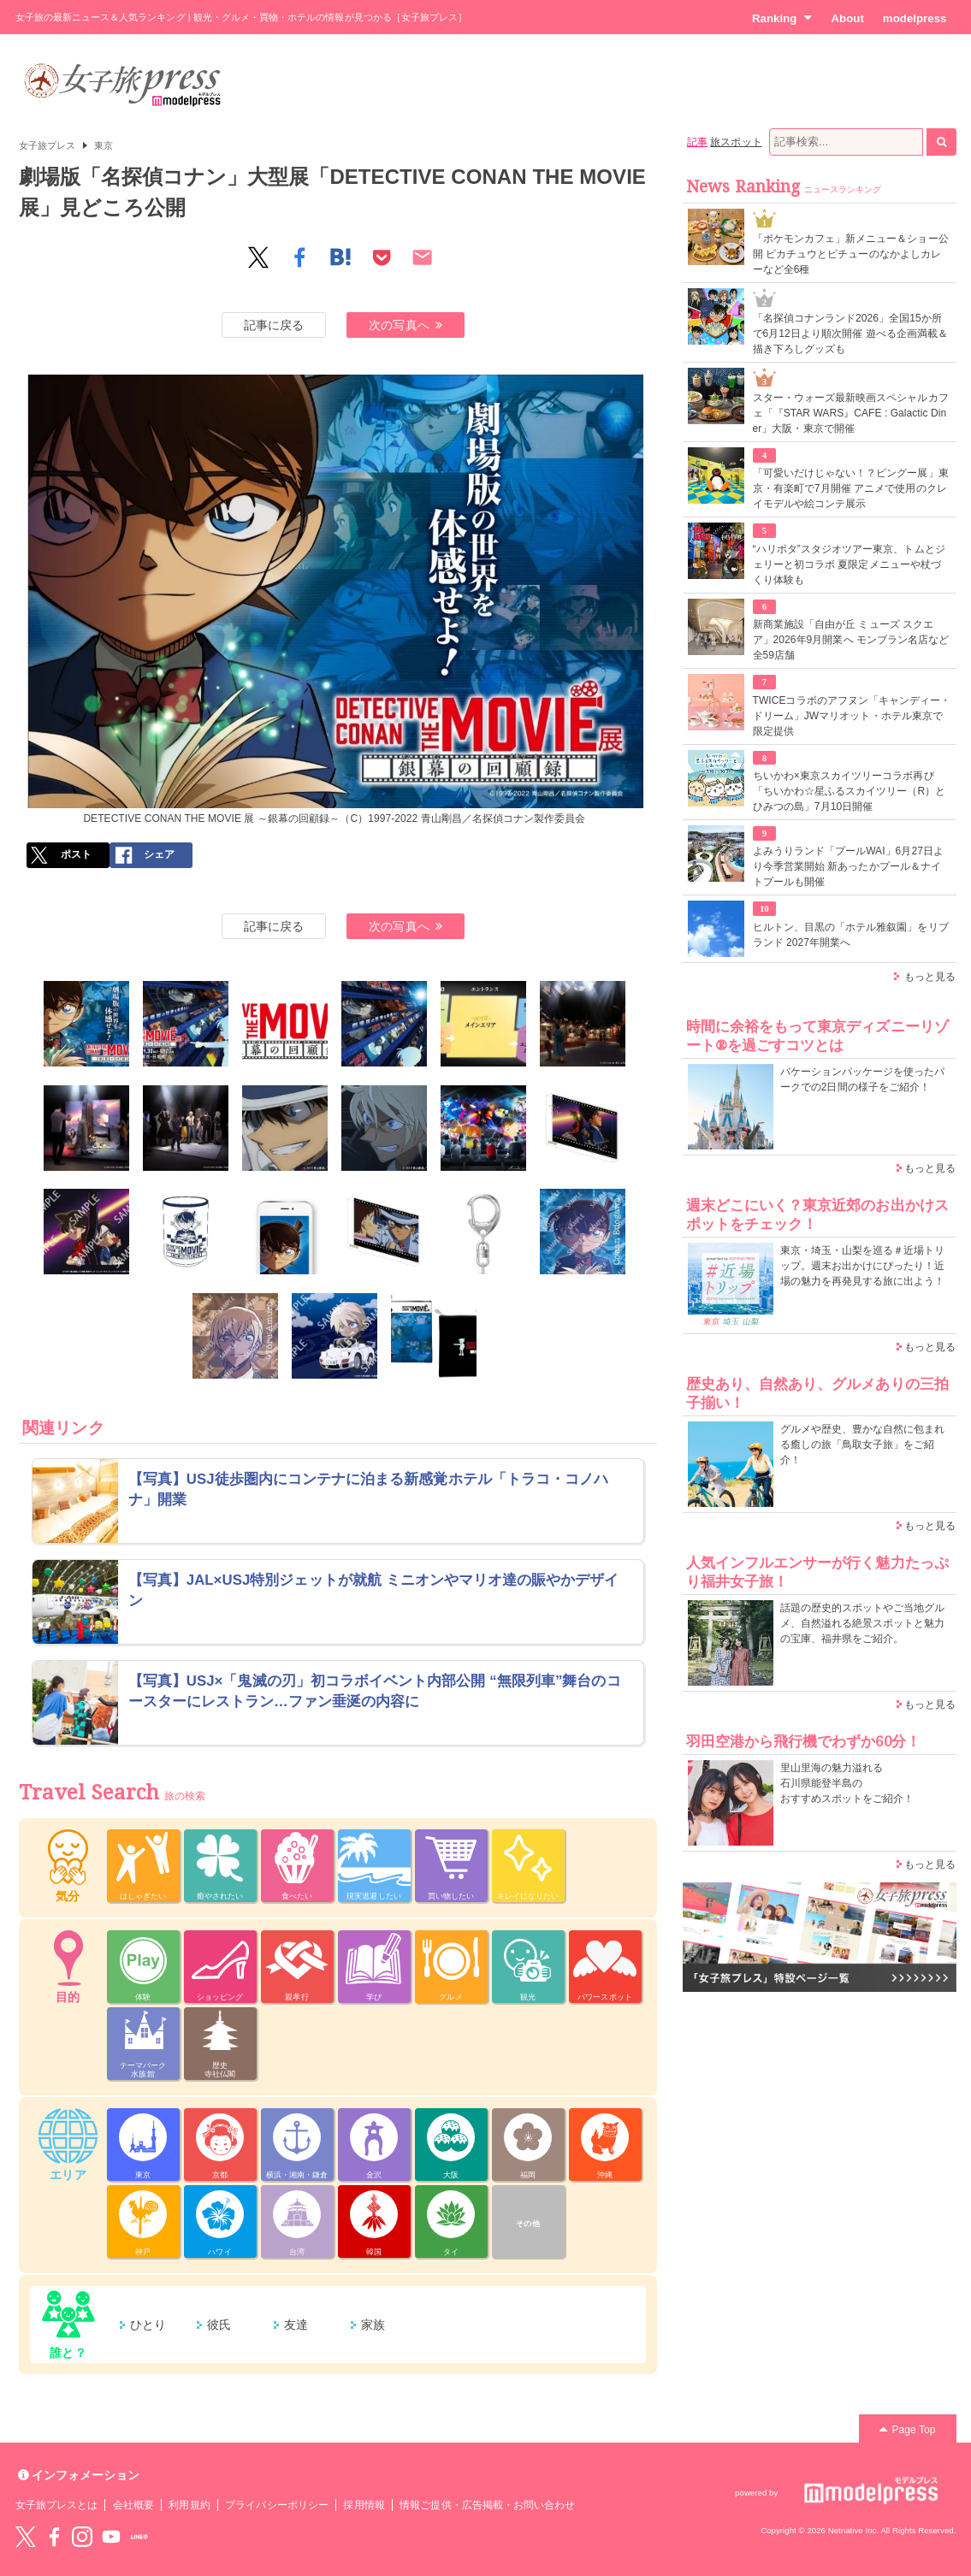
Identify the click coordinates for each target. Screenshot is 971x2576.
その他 (527, 2223)
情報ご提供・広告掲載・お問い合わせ (487, 2505)
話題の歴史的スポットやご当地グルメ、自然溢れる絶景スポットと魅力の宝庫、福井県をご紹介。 (862, 1623)
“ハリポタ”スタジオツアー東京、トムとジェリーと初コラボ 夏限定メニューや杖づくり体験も (849, 564)
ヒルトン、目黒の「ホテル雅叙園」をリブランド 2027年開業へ (851, 934)
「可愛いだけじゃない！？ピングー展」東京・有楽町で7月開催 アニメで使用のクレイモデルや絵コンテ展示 (851, 488)
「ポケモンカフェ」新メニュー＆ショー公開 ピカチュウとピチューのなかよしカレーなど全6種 (851, 254)
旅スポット (735, 142)
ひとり (148, 2324)
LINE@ (139, 2536)
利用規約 (189, 2505)
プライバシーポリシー (277, 2505)
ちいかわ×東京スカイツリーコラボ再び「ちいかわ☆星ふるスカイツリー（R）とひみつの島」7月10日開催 (849, 791)
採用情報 (363, 2505)
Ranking (782, 18)
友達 (296, 2324)
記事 (697, 142)
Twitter (25, 2536)
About (847, 18)
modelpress (915, 18)
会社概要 (133, 2505)
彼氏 (219, 2324)
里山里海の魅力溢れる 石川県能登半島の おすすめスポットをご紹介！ (847, 1783)
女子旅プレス (47, 145)
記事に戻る (274, 325)
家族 (373, 2324)
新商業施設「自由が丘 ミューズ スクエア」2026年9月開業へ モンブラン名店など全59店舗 (851, 639)
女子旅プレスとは (56, 2505)
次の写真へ (405, 325)
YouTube (111, 2536)
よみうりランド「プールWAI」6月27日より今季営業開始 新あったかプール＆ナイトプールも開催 (848, 866)
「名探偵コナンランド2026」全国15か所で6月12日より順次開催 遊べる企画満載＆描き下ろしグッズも (851, 333)
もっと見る (930, 977)
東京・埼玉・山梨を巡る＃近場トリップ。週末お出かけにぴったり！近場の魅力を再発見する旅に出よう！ (862, 1265)
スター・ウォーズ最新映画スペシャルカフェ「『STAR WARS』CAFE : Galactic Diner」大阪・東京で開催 (851, 413)
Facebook (54, 2536)
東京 (103, 145)
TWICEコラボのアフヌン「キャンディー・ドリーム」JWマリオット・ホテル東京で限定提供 (852, 715)
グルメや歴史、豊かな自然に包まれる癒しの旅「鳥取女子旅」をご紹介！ (862, 1444)
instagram (82, 2536)
